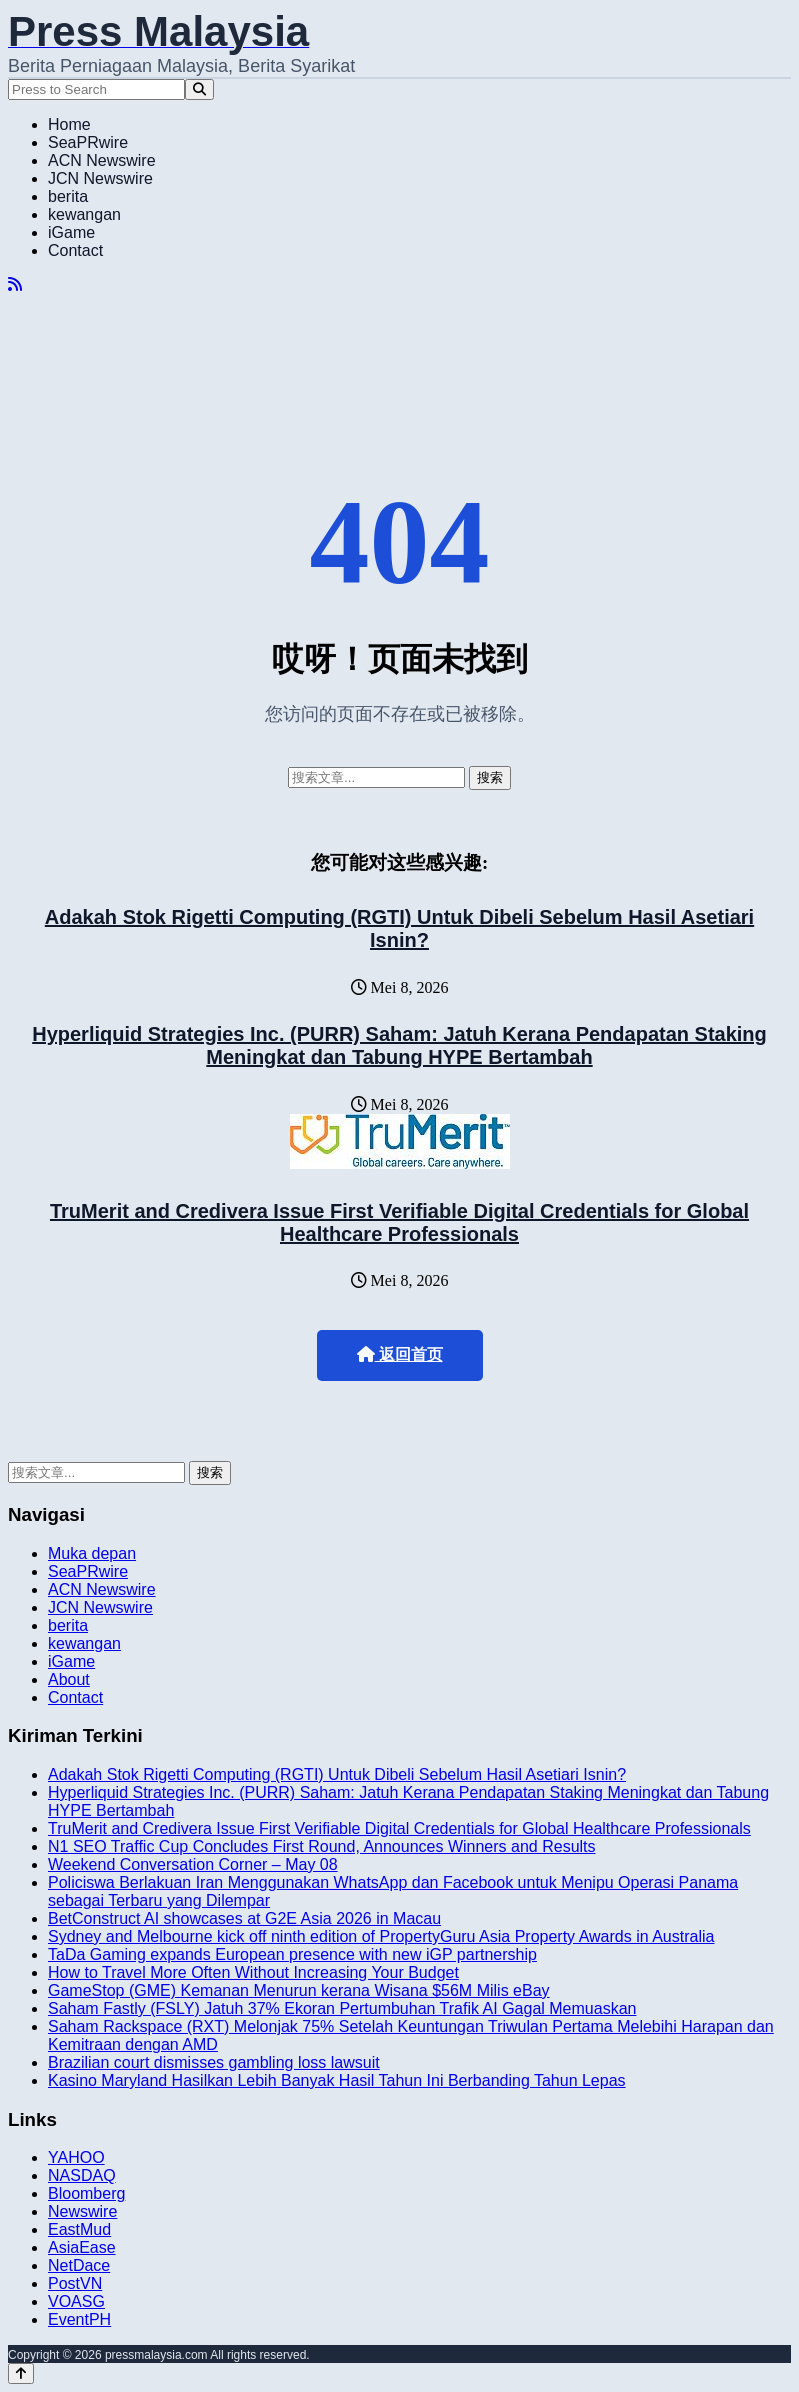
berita (68, 196)
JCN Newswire (100, 178)
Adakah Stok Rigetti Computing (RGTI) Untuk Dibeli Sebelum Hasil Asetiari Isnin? (399, 928)
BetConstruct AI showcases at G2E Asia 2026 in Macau (244, 1918)
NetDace (79, 2265)
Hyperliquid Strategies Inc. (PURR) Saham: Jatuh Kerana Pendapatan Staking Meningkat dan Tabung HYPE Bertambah (399, 1045)
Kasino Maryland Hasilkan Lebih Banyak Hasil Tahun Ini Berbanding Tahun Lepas (337, 2080)
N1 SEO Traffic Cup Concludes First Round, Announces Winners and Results (322, 1846)
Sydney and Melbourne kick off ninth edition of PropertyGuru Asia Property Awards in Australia (381, 1936)
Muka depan (92, 1553)
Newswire (82, 2211)
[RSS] (15, 284)
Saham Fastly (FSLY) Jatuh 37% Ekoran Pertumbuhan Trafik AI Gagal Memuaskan (342, 2008)
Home (69, 124)
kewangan (84, 214)
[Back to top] (21, 2373)
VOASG (76, 2301)
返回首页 (400, 1354)
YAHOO (76, 2157)
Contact (75, 250)
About (69, 1679)
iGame (71, 232)
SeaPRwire (88, 142)
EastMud (79, 2229)
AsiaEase (82, 2247)
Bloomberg (86, 2193)
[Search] (199, 89)
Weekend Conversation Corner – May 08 (193, 1864)
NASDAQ (82, 2175)
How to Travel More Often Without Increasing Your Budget (253, 1972)
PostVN (75, 2283)
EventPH (79, 2319)
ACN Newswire (102, 160)
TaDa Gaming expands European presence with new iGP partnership (292, 1954)
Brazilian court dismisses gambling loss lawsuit (214, 2062)
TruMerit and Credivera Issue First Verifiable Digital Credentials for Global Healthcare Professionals (399, 1222)
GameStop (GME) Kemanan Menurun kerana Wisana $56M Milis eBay (299, 1990)
